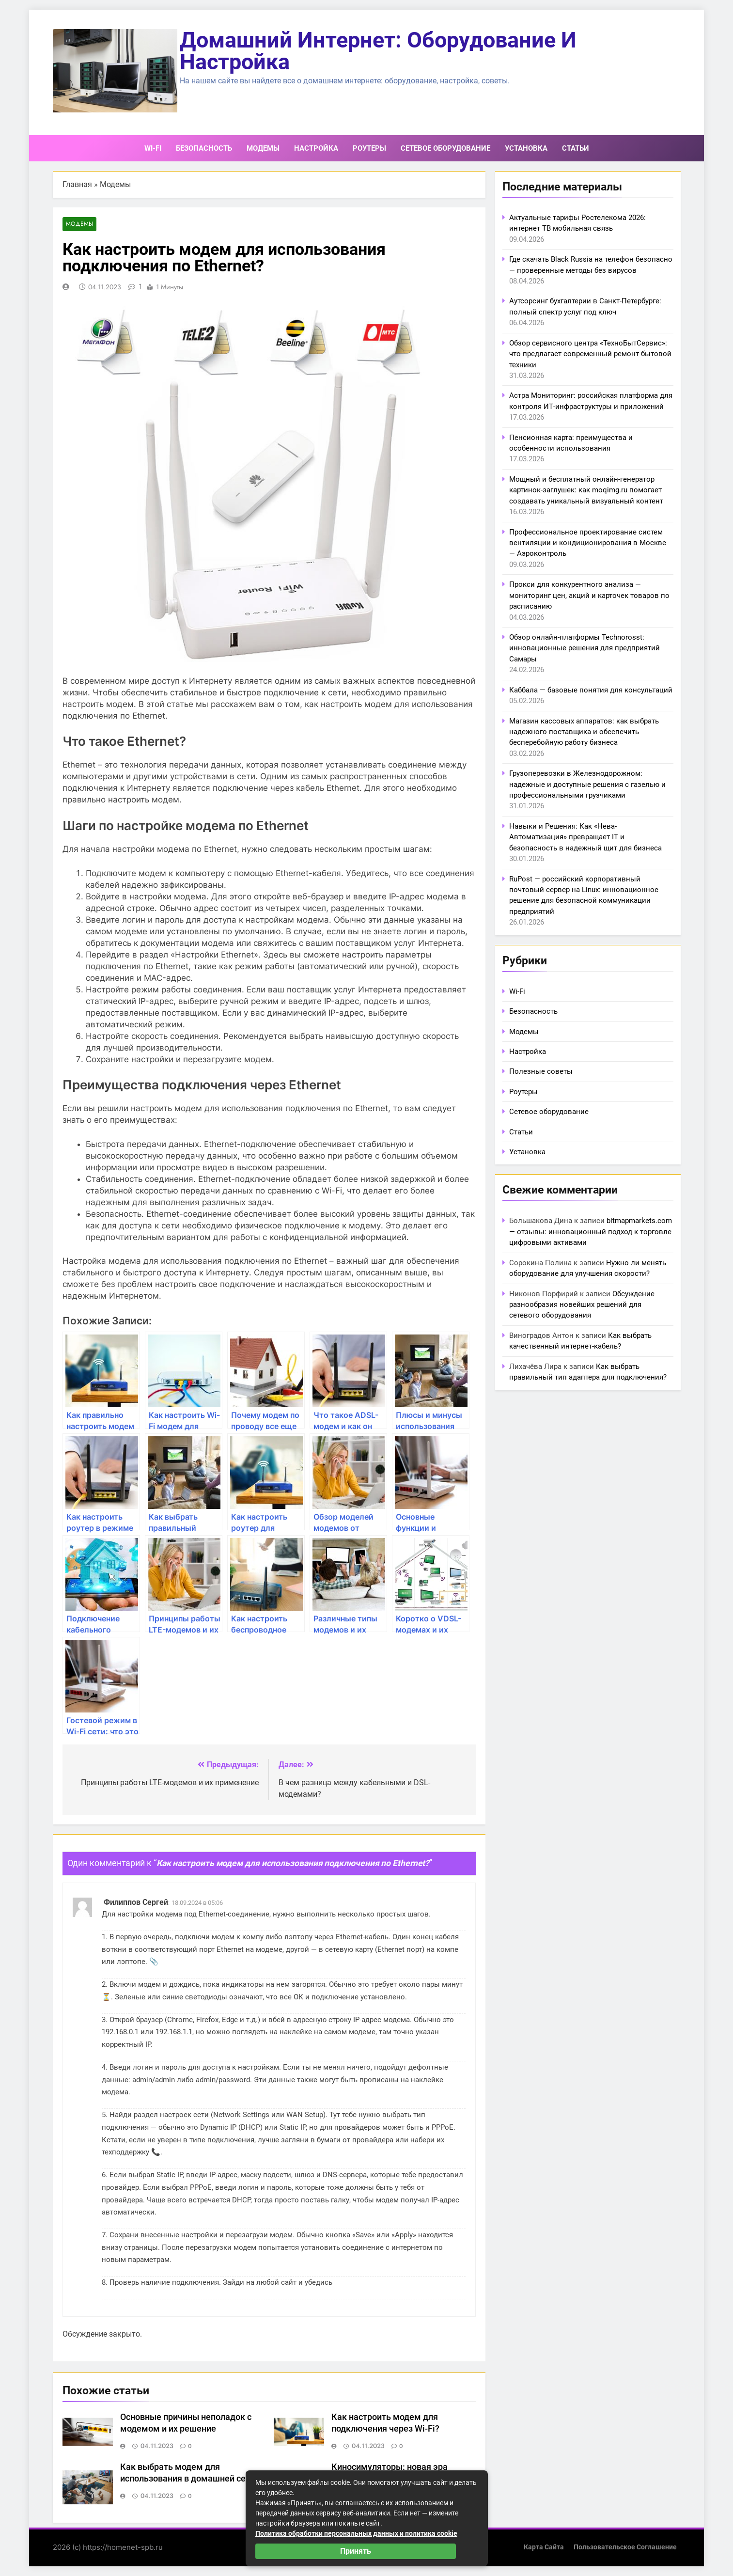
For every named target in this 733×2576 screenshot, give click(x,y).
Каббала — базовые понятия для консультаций (590, 690)
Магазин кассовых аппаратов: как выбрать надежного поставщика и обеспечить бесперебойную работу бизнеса (584, 732)
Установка (526, 148)
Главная (77, 184)
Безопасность (204, 148)
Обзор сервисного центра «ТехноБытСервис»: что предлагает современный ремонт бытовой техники (590, 354)
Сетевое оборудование (445, 148)
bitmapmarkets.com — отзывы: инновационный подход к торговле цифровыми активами (590, 1231)
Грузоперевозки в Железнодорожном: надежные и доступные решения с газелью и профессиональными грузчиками (587, 784)
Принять (355, 2551)
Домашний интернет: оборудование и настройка (378, 51)
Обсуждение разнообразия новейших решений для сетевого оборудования (582, 1304)
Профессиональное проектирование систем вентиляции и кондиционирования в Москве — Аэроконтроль (587, 543)
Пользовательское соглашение (625, 2547)
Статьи (575, 148)
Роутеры (369, 148)
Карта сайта (544, 2547)
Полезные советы (541, 1071)
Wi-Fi (152, 148)
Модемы (263, 148)
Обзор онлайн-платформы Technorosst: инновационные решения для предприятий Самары (584, 648)
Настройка (316, 148)
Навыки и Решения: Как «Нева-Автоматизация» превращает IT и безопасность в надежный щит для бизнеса (585, 837)
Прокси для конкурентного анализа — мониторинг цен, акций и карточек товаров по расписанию (589, 595)
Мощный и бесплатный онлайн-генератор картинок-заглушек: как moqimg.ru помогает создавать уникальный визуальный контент (586, 490)
